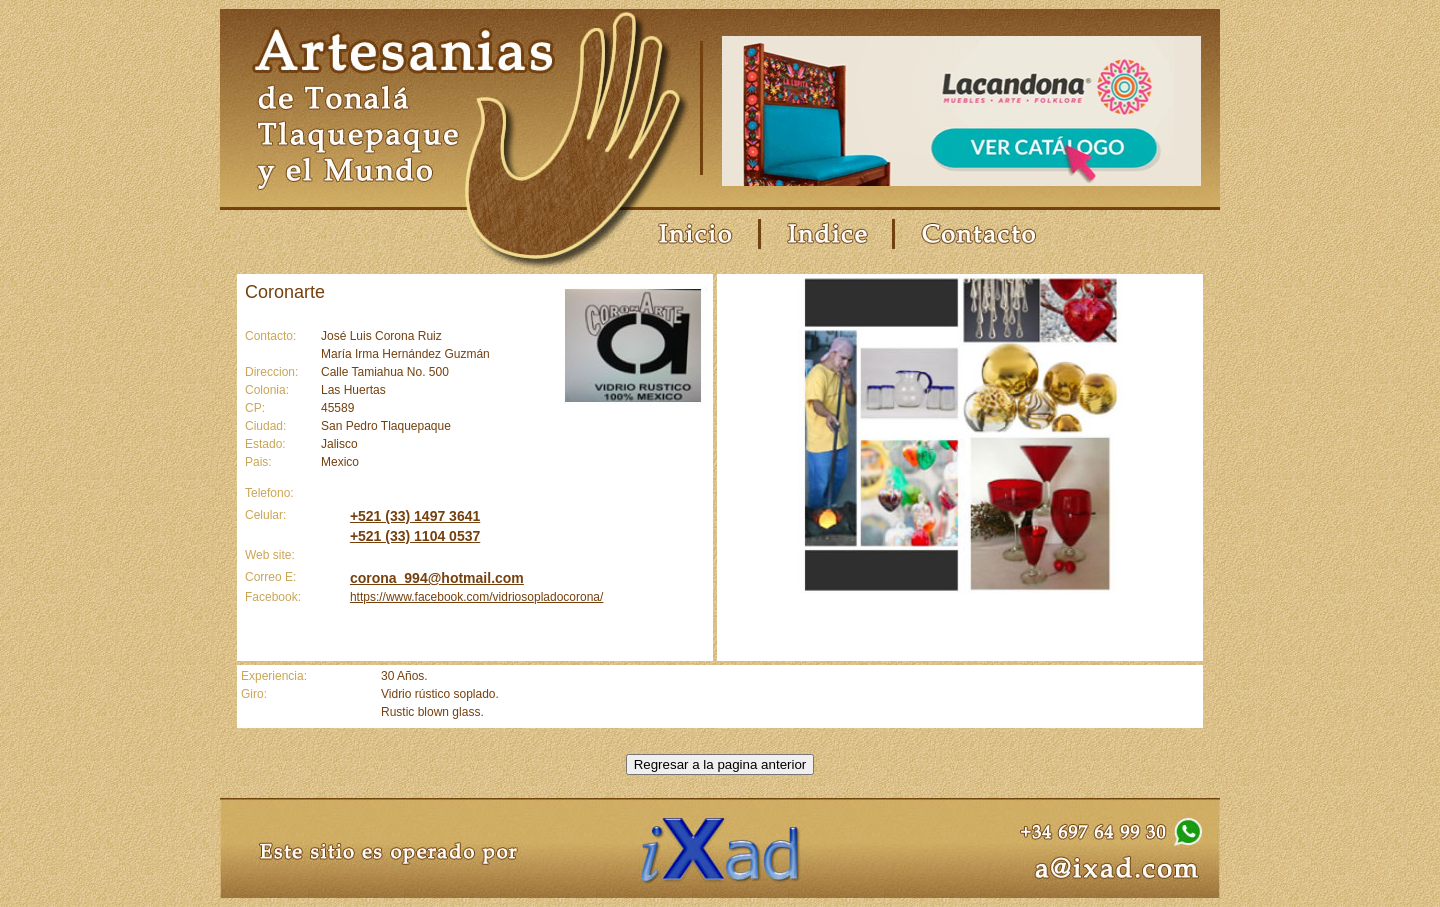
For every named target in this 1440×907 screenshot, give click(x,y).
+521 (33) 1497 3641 (415, 516)
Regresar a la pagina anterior (720, 764)
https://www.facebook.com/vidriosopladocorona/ (476, 597)
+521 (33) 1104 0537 (415, 536)
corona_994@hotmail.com (437, 578)
